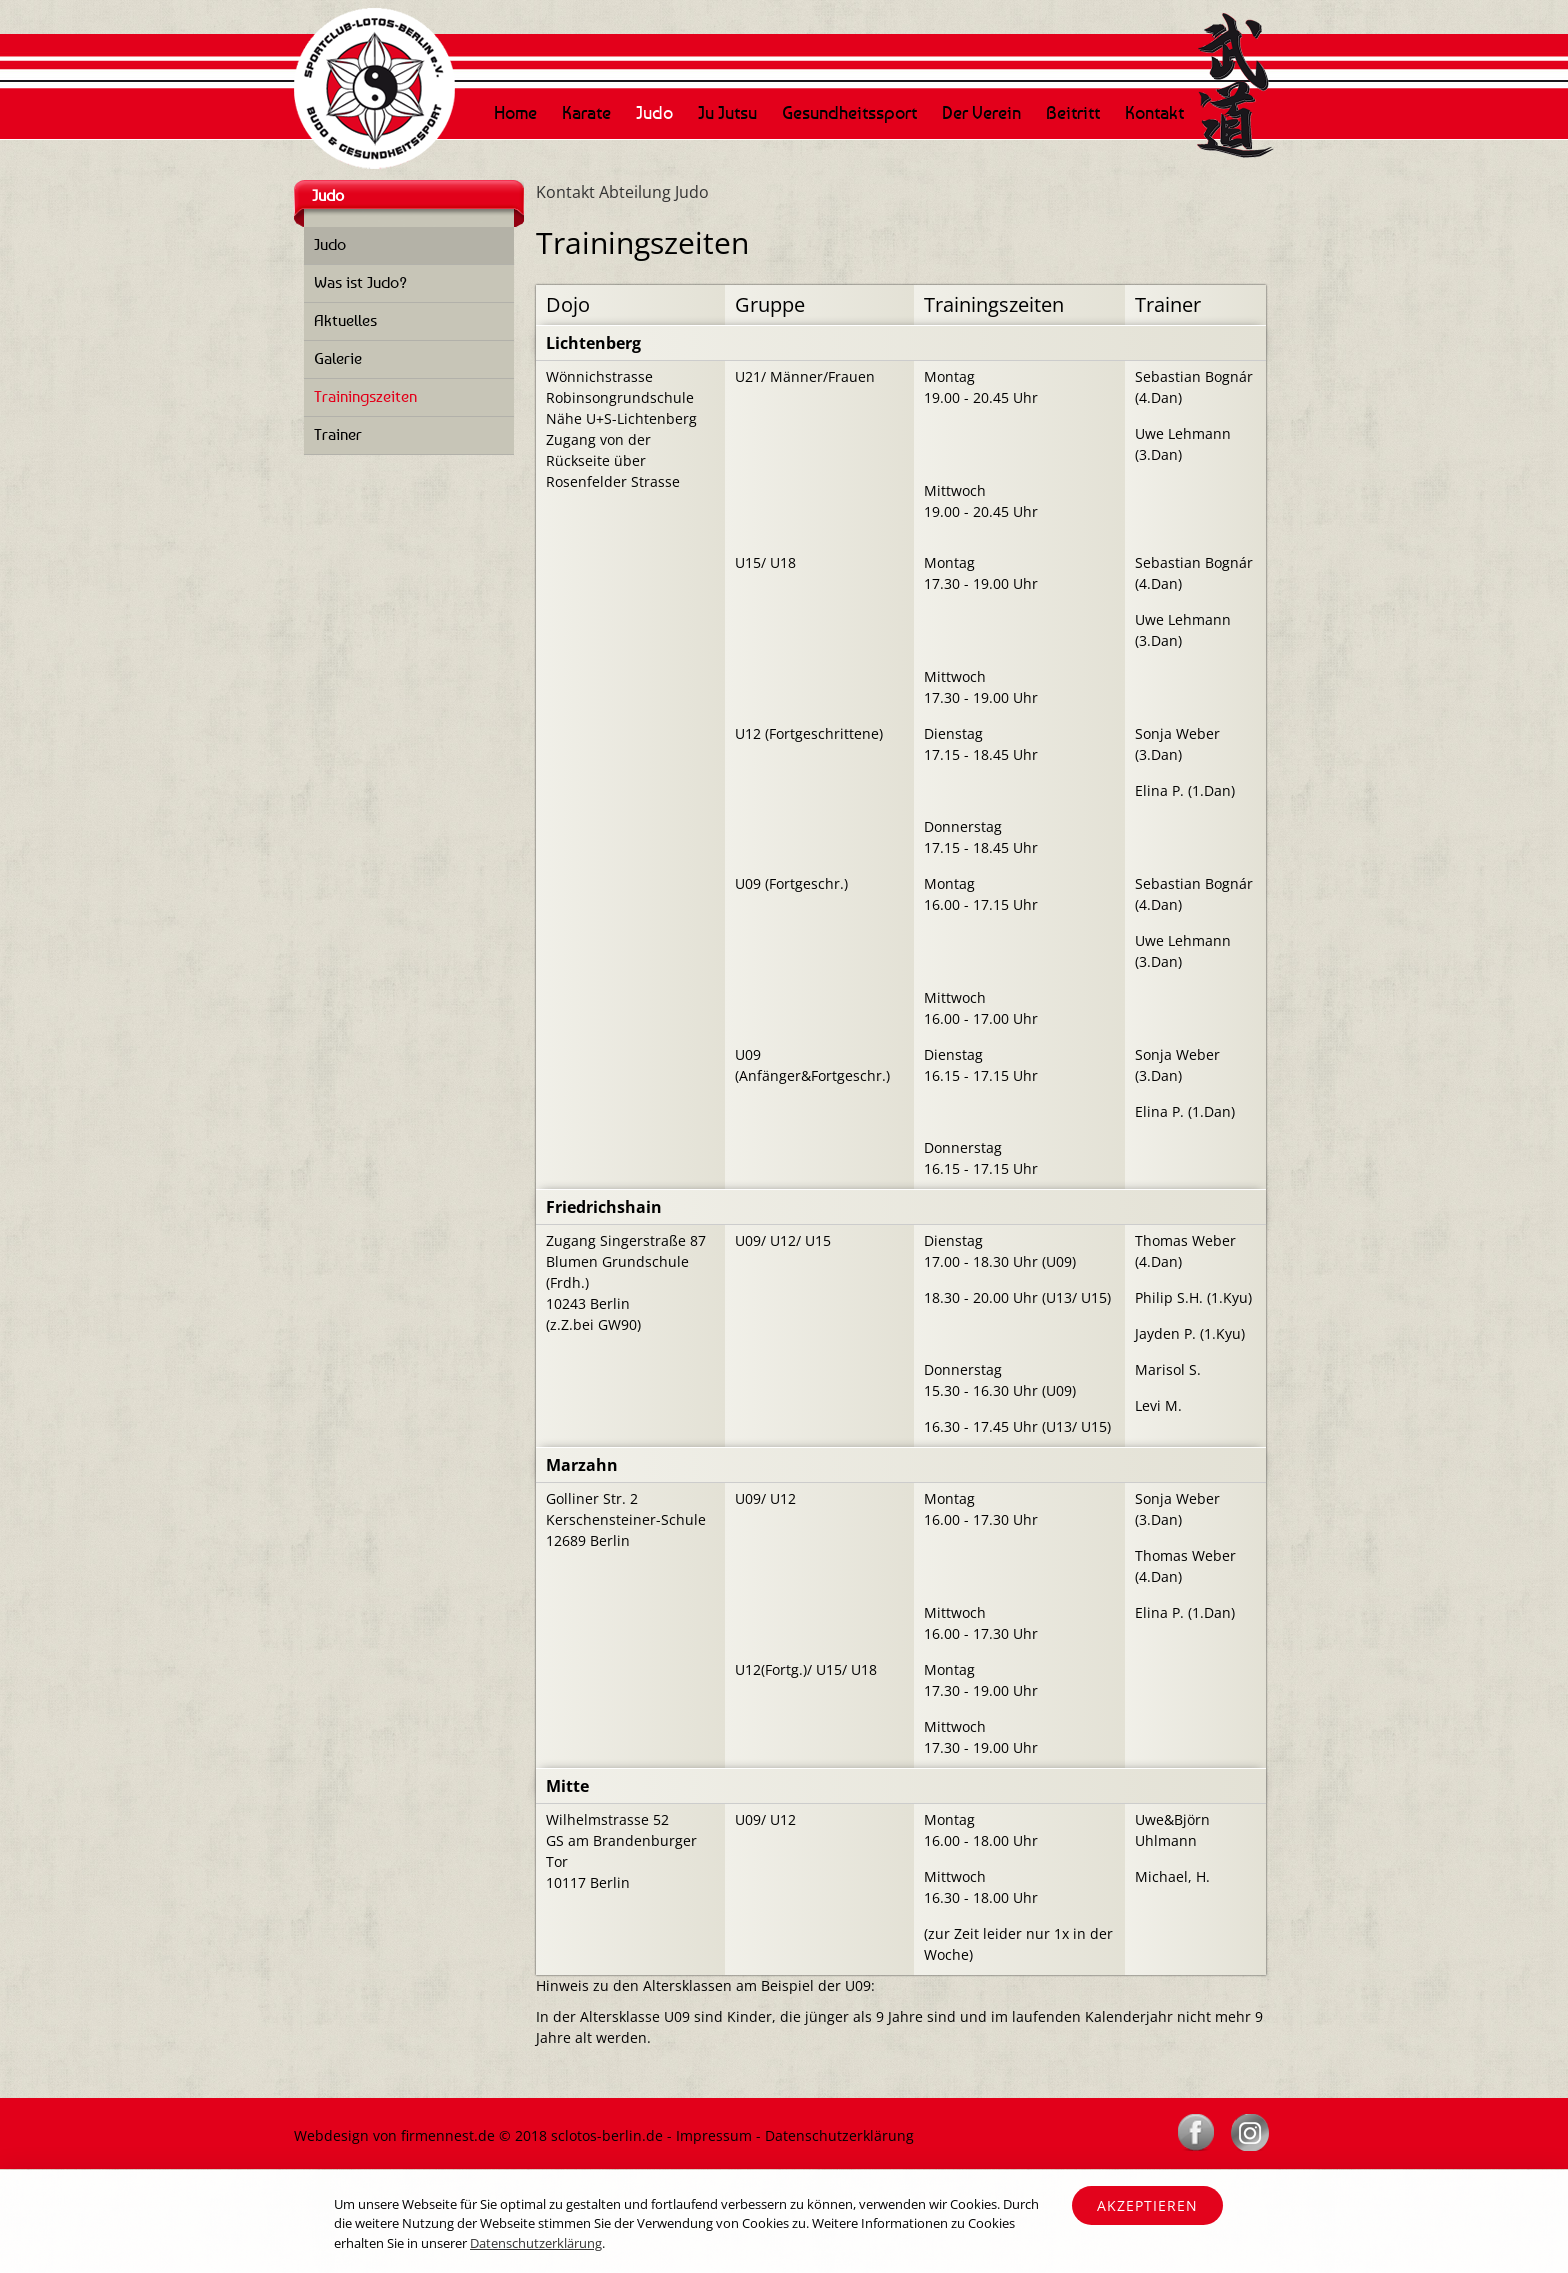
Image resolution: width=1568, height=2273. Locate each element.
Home (515, 112)
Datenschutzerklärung (839, 2135)
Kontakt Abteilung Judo (622, 192)
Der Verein (981, 112)
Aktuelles (345, 320)
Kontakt (1154, 112)
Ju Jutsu (727, 112)
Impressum (714, 2135)
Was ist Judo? (360, 282)
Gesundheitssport (849, 112)
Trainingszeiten (365, 396)
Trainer (338, 434)
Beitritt (1073, 112)
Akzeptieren (1147, 2205)
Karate (586, 112)
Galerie (338, 358)
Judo (654, 112)
